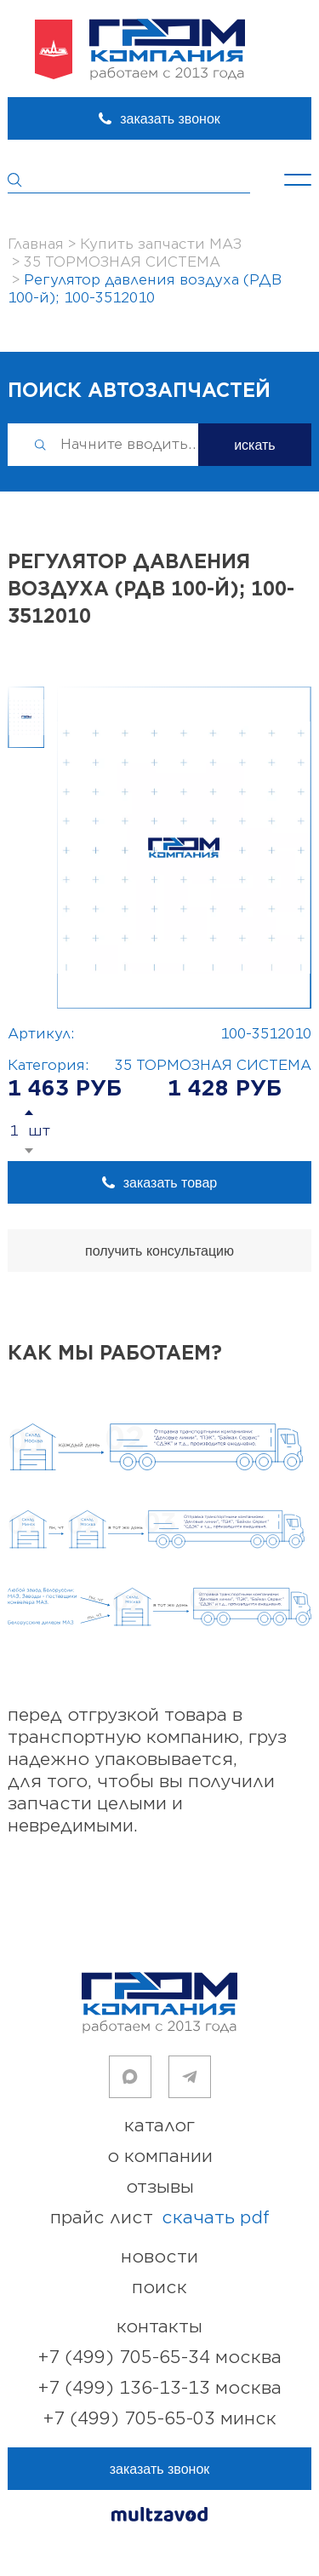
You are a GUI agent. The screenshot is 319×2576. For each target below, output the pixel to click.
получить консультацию (159, 1251)
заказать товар (170, 1183)
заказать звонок (170, 119)
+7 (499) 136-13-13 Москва (160, 2388)
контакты (159, 2326)
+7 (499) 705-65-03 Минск (159, 2418)
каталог (159, 2125)
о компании (160, 2156)
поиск (159, 2287)
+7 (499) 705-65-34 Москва (160, 2357)
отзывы (160, 2187)
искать (255, 445)
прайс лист (160, 2218)
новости (159, 2257)
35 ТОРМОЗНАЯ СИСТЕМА (213, 1065)
